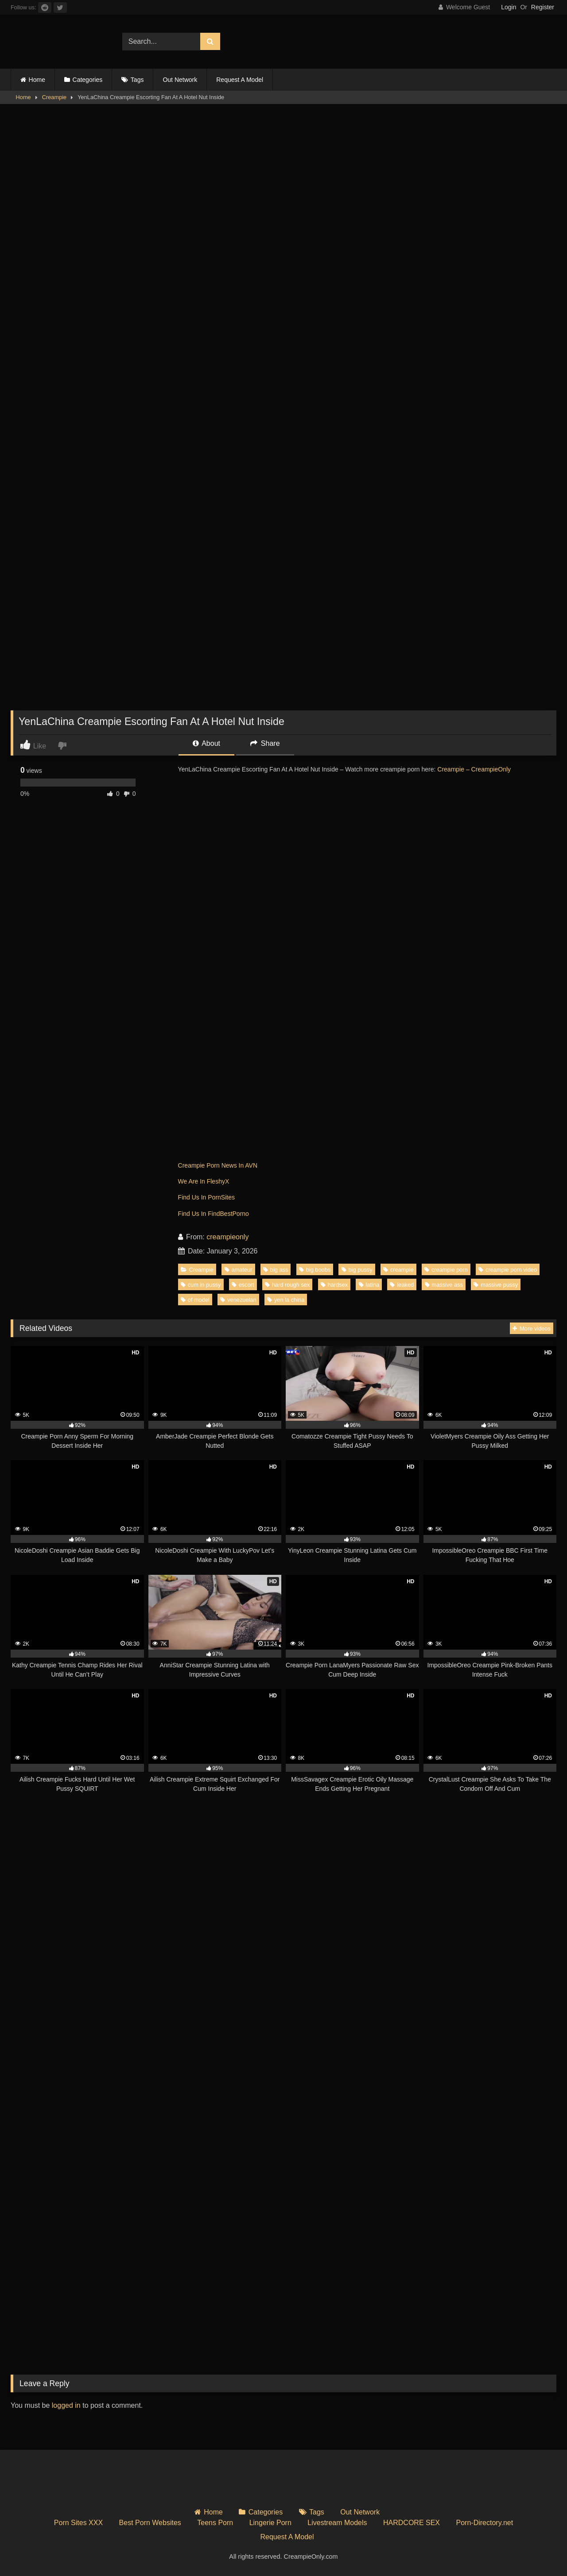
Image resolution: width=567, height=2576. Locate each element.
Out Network (180, 79)
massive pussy (496, 1284)
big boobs (315, 1269)
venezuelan (238, 1299)
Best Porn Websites (150, 2522)
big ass (275, 1269)
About (206, 743)
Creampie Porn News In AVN (217, 1165)
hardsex (334, 1284)
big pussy (357, 1269)
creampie (398, 1269)
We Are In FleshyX (203, 1181)
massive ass (444, 1284)
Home (37, 79)
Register (542, 7)
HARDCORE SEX (411, 2522)
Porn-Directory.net (484, 2522)
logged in (66, 2405)
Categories (88, 79)
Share (265, 743)
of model (195, 1299)
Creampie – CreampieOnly (474, 769)
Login (508, 7)
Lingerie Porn (270, 2522)
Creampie (54, 97)
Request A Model (239, 79)
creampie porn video (507, 1269)
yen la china (285, 1299)
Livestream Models (337, 2522)
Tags (137, 79)
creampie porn (446, 1269)
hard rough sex (287, 1284)
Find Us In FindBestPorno (213, 1213)
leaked (402, 1284)
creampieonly (227, 1237)
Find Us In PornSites (206, 1197)
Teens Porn (215, 2522)
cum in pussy (201, 1284)
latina (369, 1284)
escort (243, 1284)
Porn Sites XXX (78, 2522)
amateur (238, 1269)
